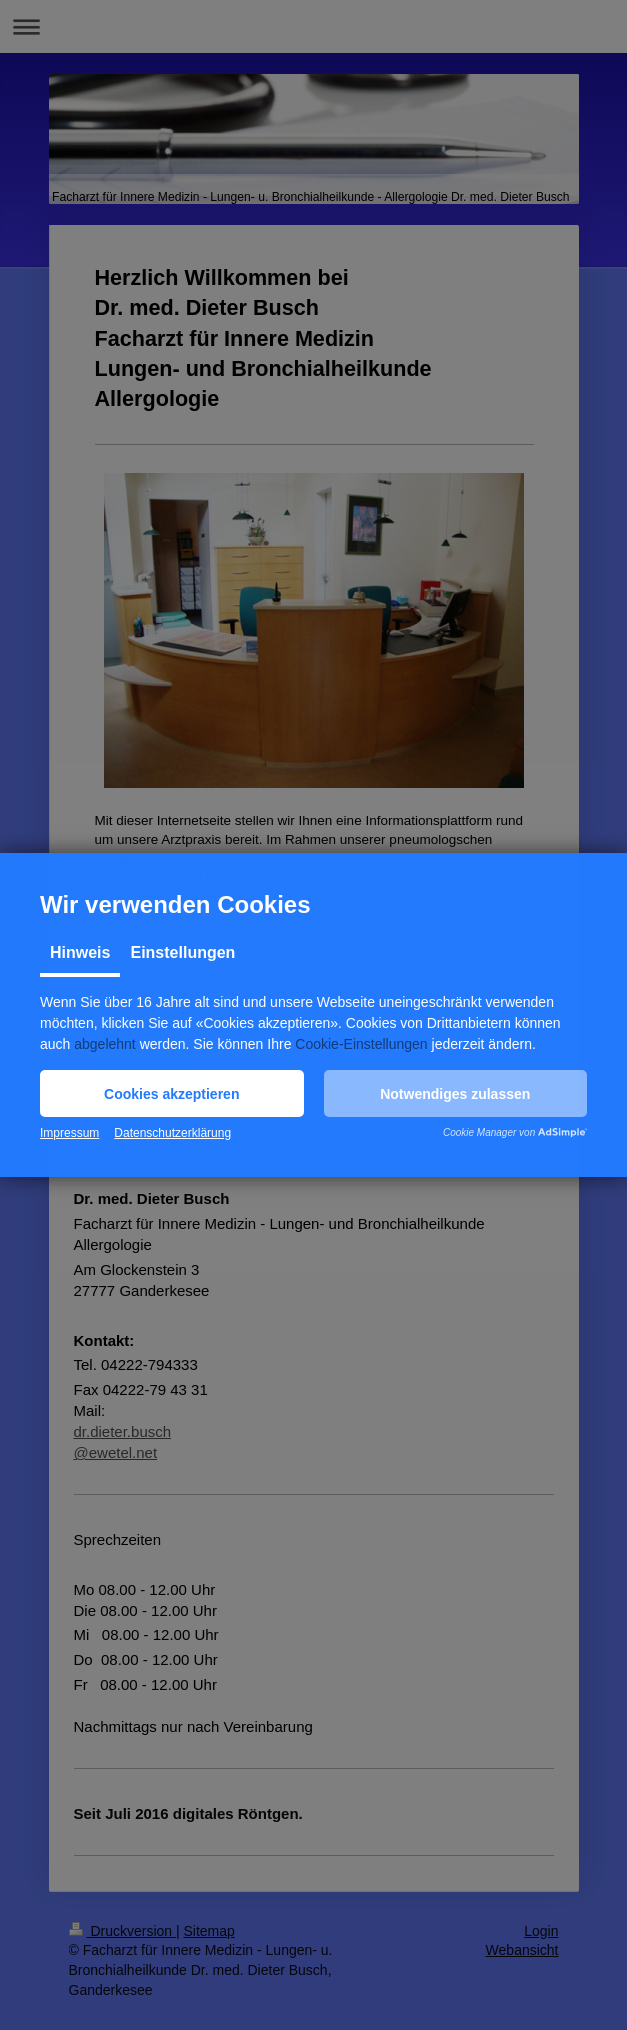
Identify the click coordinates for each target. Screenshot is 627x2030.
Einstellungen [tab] (182, 952)
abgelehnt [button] (105, 1044)
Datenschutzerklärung (172, 1133)
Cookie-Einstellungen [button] (361, 1044)
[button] (172, 1093)
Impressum (69, 1133)
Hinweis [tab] (80, 952)
